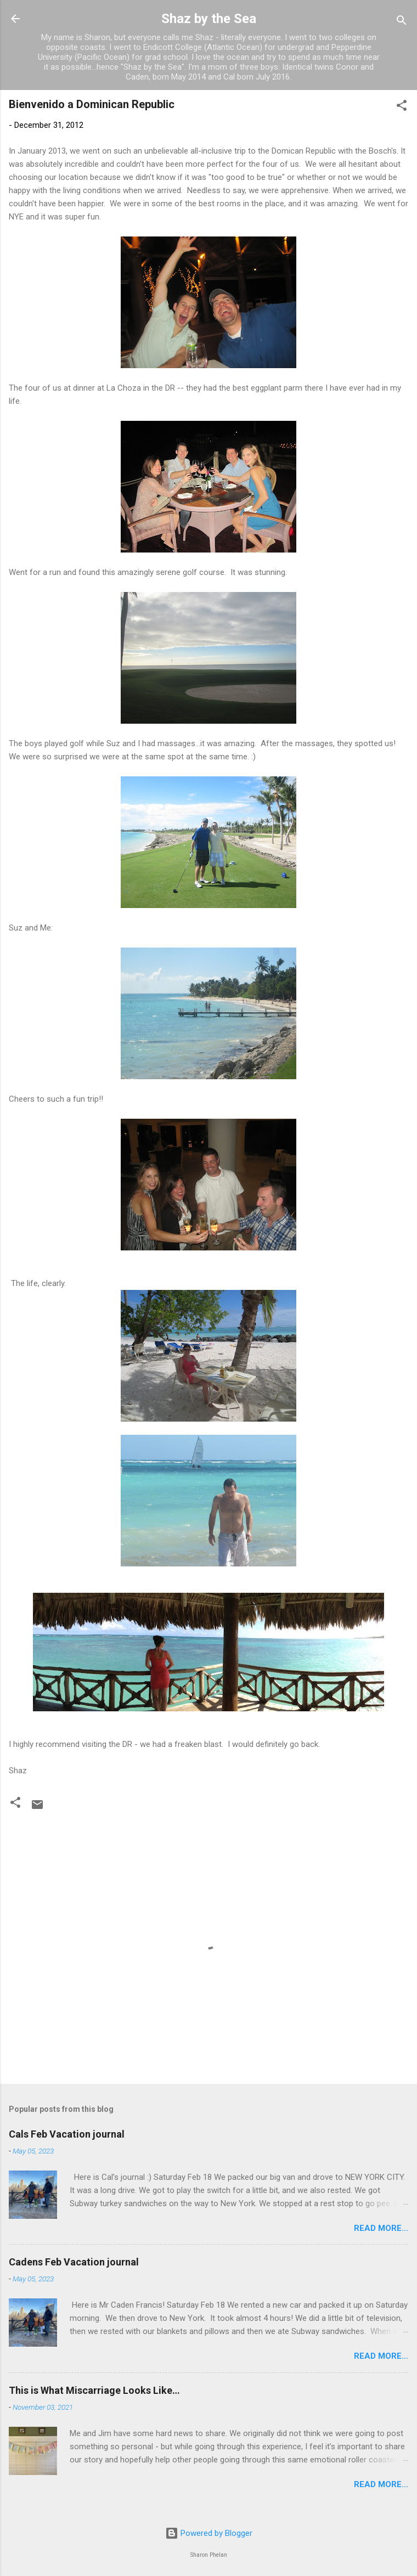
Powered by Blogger (208, 2533)
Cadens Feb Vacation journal (74, 2262)
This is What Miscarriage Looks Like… (94, 2390)
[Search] (401, 22)
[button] (401, 107)
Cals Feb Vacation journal (67, 2134)
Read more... (381, 2228)
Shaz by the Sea (208, 18)
